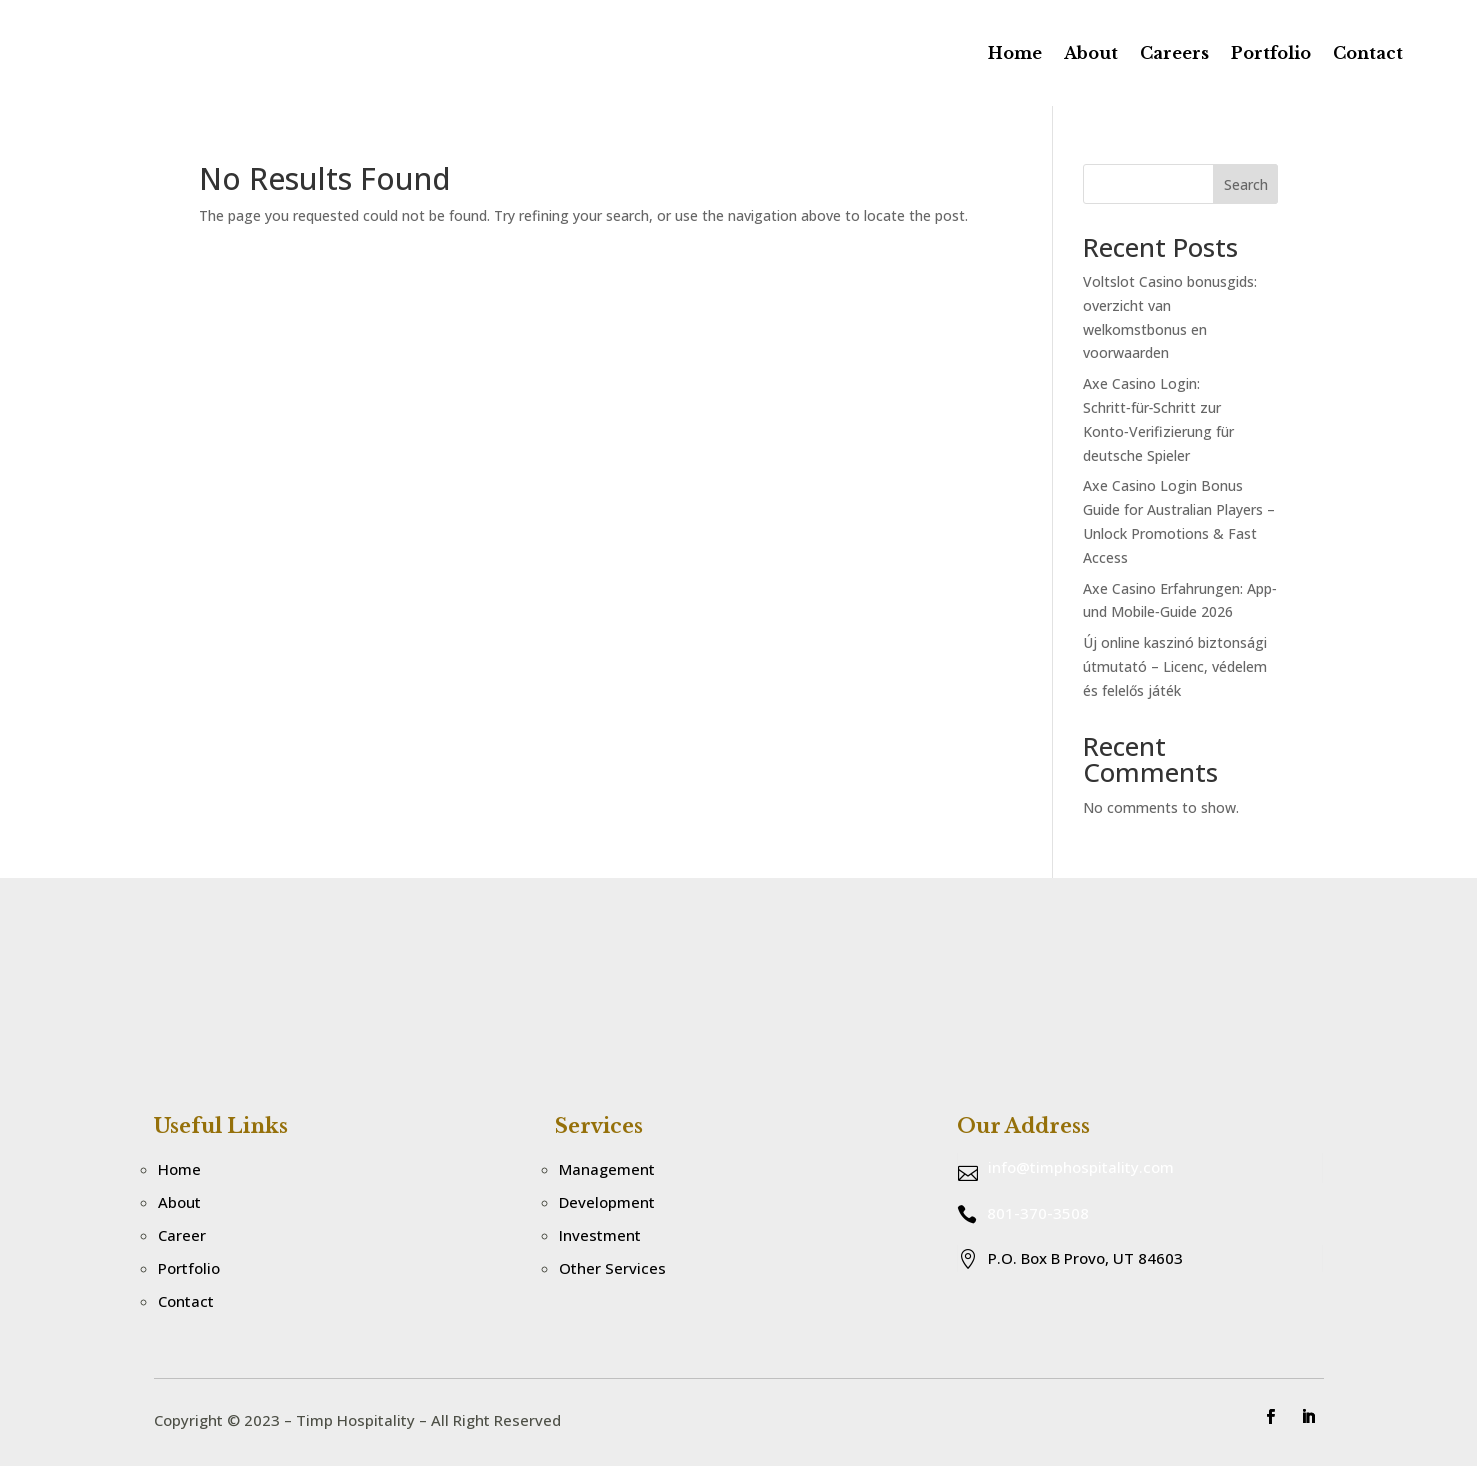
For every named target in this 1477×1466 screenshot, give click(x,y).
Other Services (612, 1268)
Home (1015, 53)
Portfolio (1271, 53)
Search (1246, 184)
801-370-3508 (1038, 1213)
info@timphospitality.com (1081, 1167)
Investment (600, 1235)
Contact (1368, 53)
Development (607, 1202)
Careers (1174, 53)
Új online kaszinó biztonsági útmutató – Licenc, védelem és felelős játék (1175, 666)
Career (182, 1235)
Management (607, 1169)
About (1091, 53)
